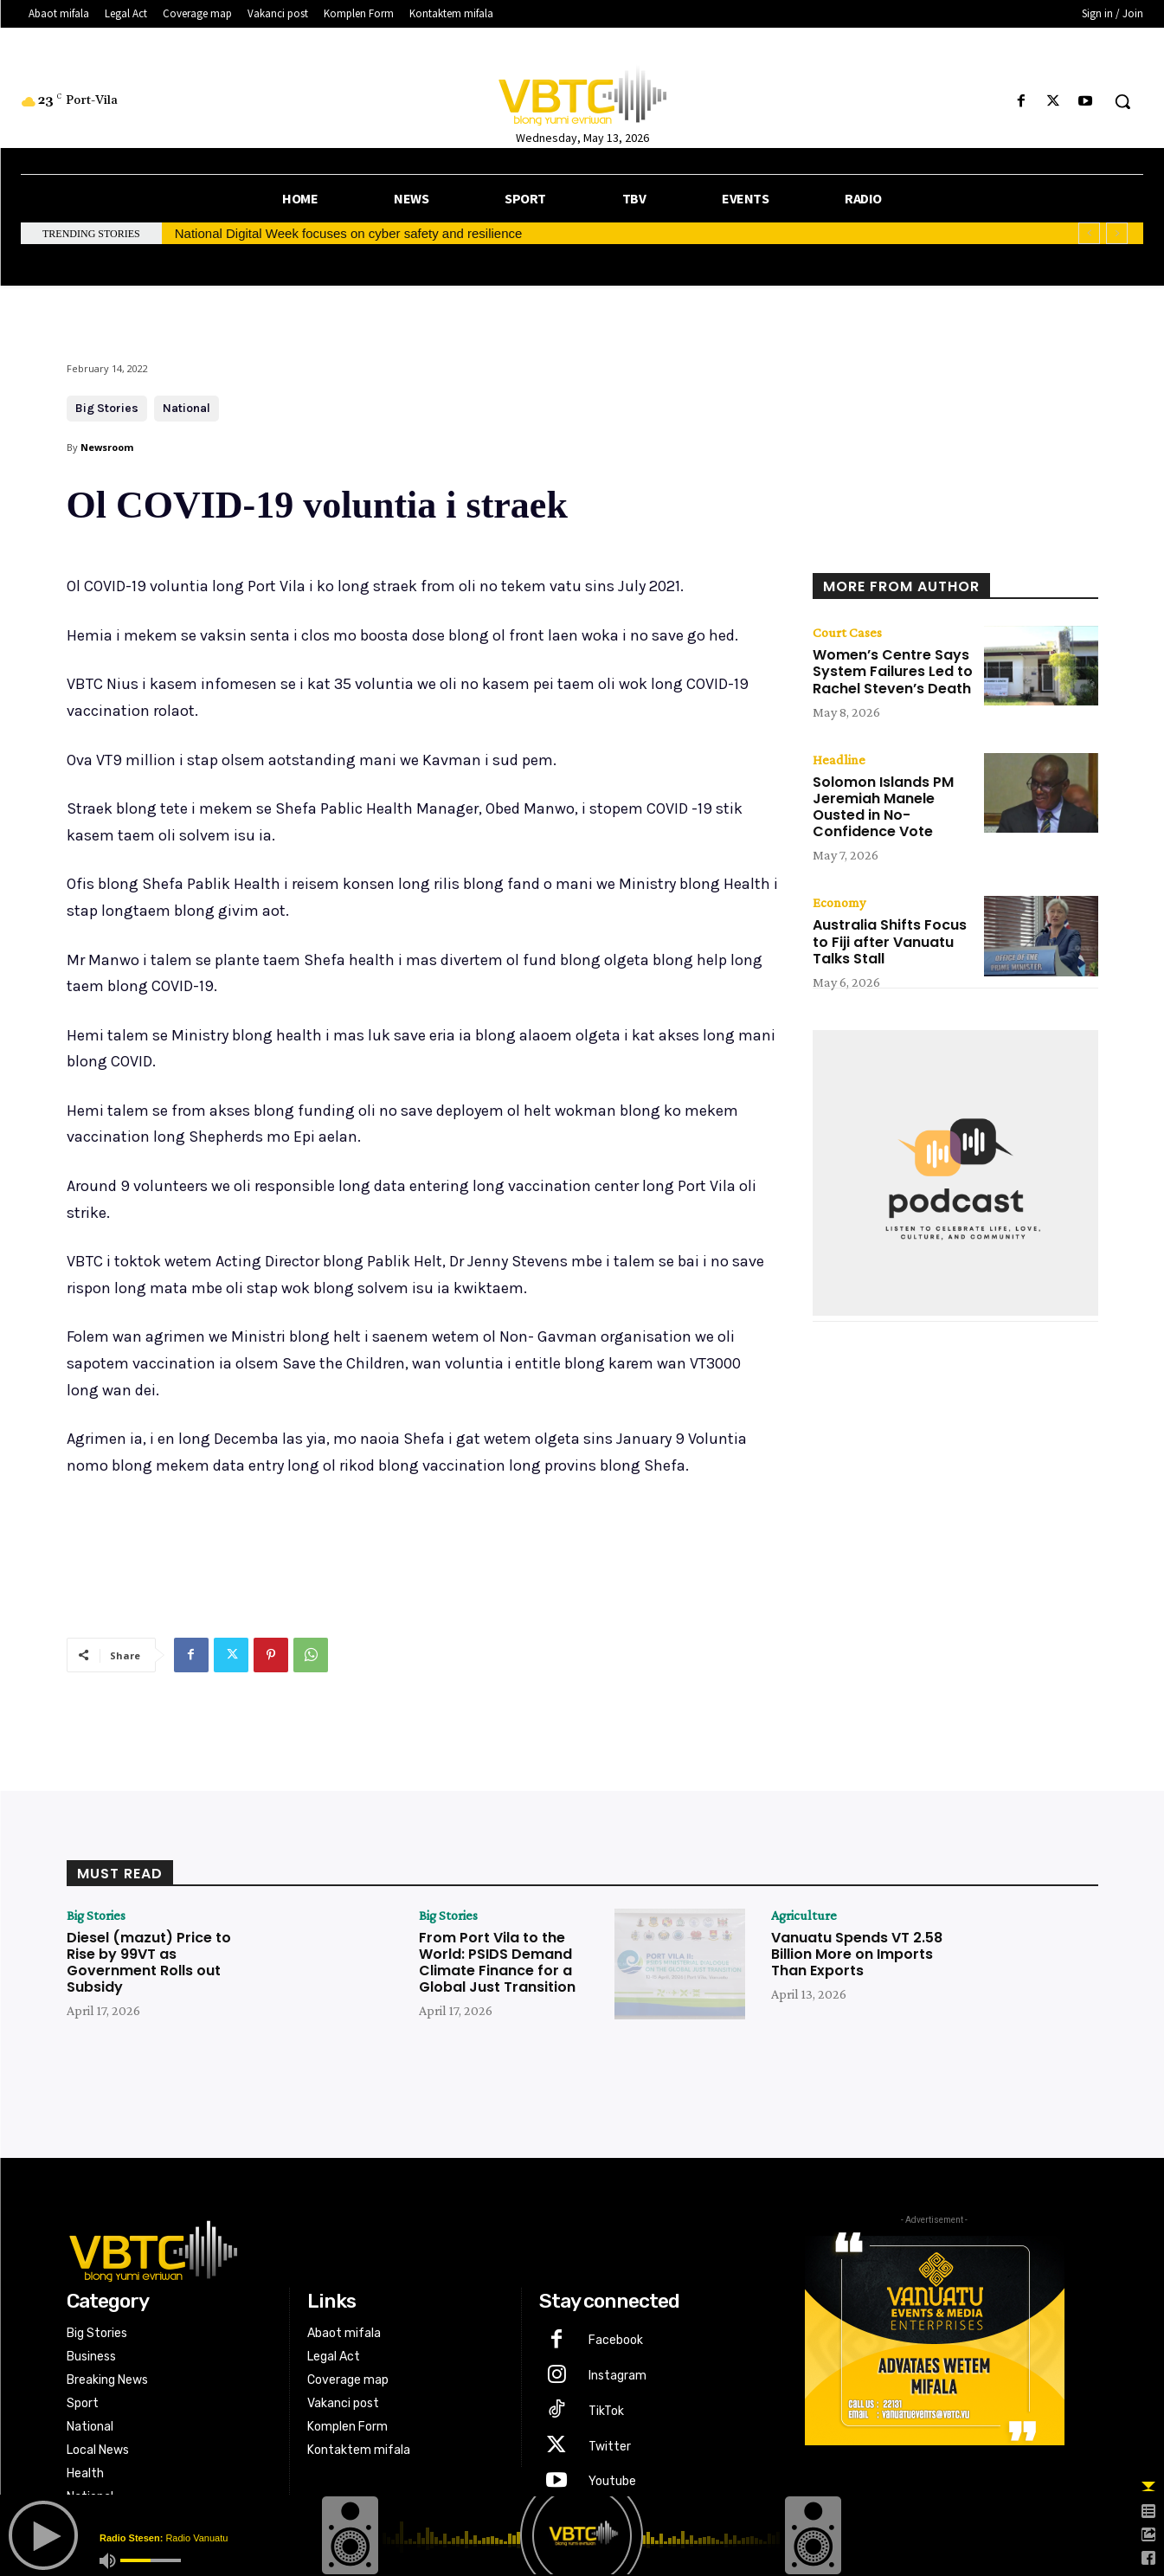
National (186, 409)
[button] (1122, 101)
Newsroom (106, 447)
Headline (839, 760)
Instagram (617, 2375)
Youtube (612, 2481)
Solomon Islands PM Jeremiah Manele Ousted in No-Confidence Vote (883, 807)
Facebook (615, 2340)
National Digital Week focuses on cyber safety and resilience (349, 233)
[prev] (1089, 233)
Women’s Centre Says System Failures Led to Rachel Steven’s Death (893, 671)
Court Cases (847, 633)
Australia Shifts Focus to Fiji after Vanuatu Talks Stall (890, 941)
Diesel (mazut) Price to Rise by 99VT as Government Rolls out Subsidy (149, 1963)
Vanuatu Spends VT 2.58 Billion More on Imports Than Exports (856, 1954)
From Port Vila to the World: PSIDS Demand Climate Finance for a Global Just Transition (497, 1963)
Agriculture (804, 1915)
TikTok (606, 2411)
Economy (839, 903)
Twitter (609, 2446)
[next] (1117, 233)
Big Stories (107, 409)
